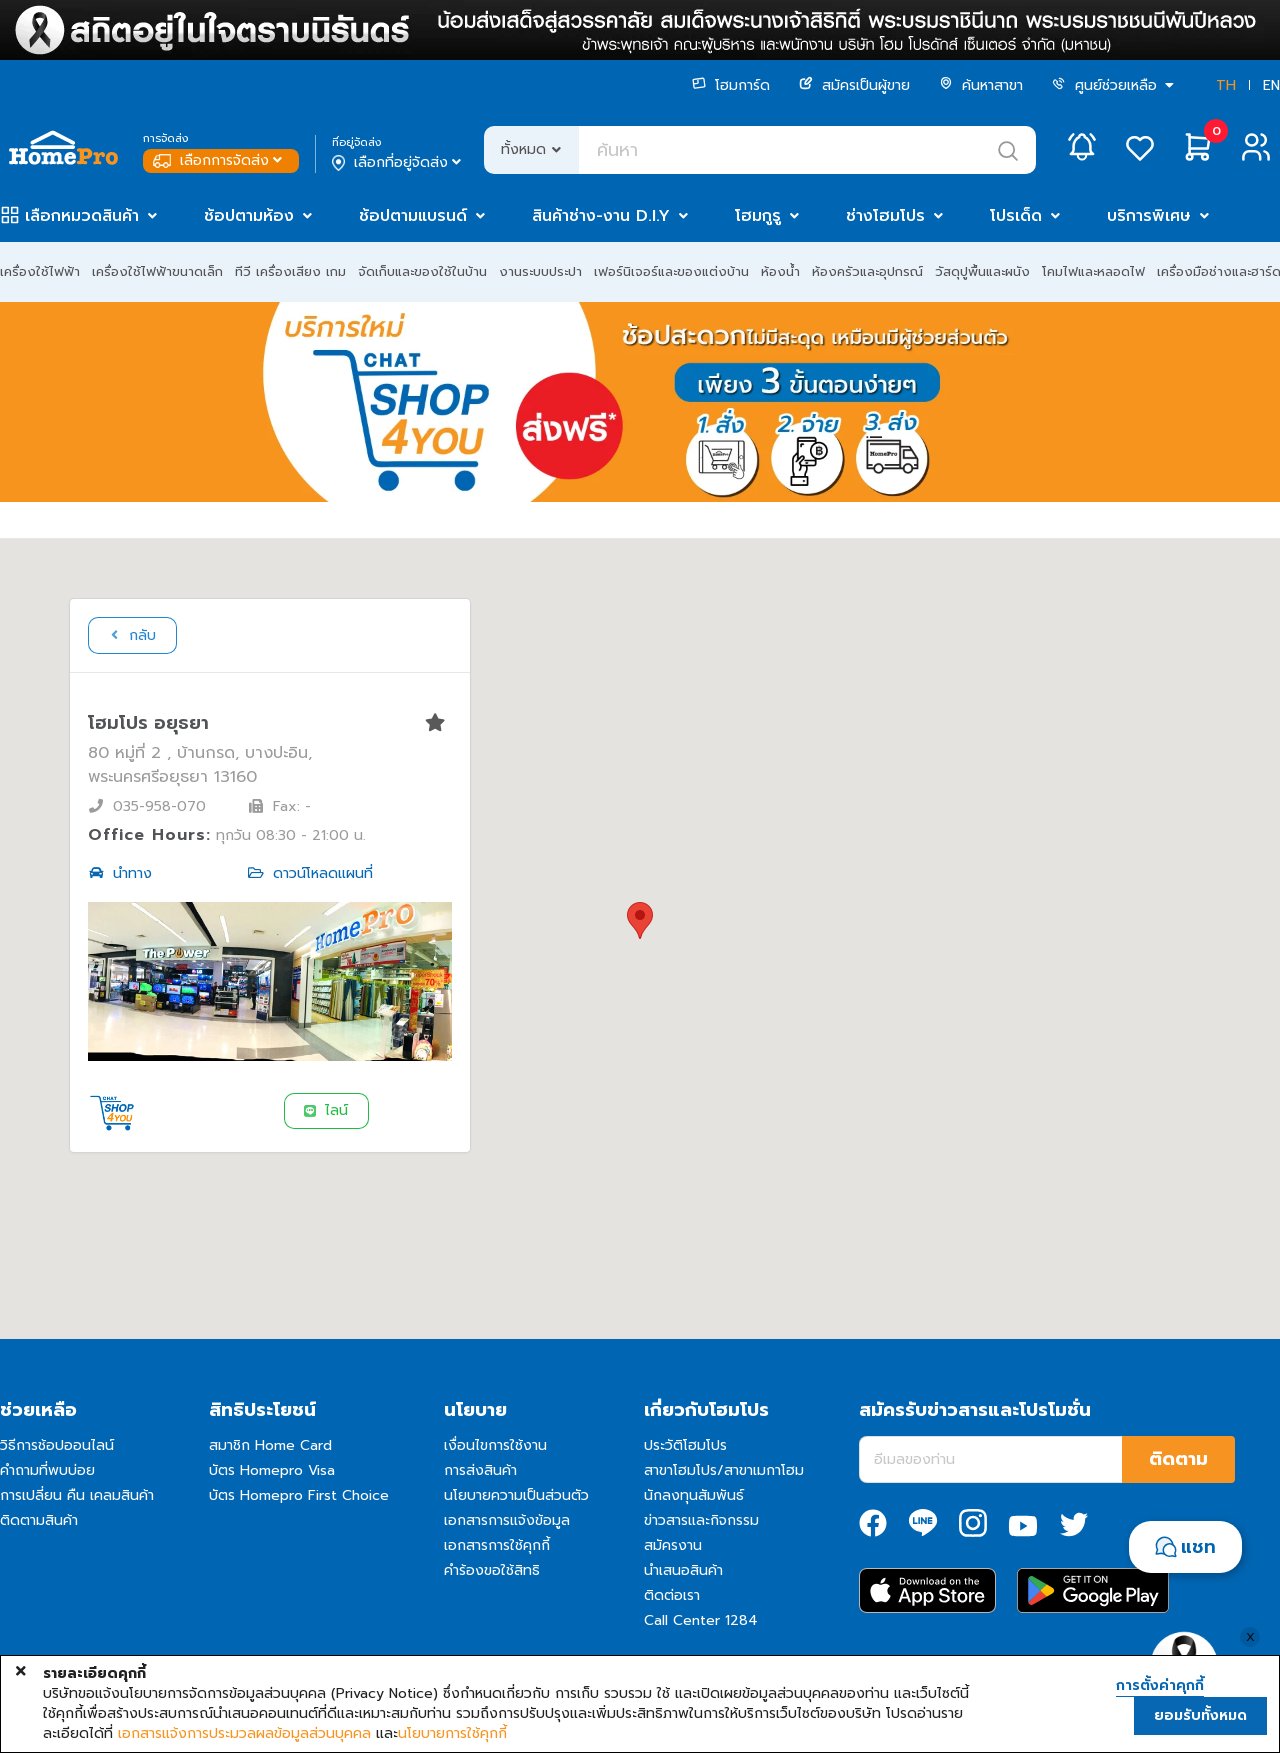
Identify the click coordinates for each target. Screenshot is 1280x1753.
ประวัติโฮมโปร (685, 1445)
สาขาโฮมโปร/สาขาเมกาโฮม (724, 1470)
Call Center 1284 (701, 1620)
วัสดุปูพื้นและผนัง (982, 271)
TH (1226, 85)
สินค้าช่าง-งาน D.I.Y (601, 216)
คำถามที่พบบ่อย (47, 1470)
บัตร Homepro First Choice (299, 1495)
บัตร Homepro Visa (272, 1470)
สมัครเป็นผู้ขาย (854, 85)
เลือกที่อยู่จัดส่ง (398, 163)
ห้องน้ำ (780, 271)
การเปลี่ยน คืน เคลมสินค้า (77, 1495)
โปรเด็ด (1016, 216)
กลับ (131, 635)
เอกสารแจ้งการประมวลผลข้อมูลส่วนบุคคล (244, 1734)
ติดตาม (1178, 1459)
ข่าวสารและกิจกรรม (701, 1520)
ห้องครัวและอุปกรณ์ (867, 271)
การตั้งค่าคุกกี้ (1160, 1686)
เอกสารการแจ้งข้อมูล (507, 1520)
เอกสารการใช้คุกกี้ (497, 1545)
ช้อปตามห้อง (249, 216)
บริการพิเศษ (1149, 216)
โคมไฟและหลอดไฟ (1093, 271)
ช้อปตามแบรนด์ (413, 216)
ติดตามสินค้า (39, 1520)
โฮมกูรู (758, 216)
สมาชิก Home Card (270, 1445)
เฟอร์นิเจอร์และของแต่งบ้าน (671, 271)
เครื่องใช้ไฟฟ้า (40, 271)
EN (1271, 85)
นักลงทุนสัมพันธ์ (694, 1495)
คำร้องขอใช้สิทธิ (492, 1570)
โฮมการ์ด (731, 85)
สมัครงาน (673, 1545)
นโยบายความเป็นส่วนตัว (516, 1495)
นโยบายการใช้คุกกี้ (452, 1734)
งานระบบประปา (540, 271)
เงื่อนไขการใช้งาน (495, 1445)
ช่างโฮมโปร (885, 216)
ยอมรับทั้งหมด (1200, 1715)
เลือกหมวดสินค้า (82, 216)
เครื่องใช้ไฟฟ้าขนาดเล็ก (157, 271)
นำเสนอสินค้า (683, 1570)
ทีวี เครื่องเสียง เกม (290, 271)
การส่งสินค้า (480, 1470)
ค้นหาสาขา (981, 85)
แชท (1198, 1547)
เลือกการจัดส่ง (219, 160)
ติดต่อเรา (672, 1595)
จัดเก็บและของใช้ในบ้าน (422, 271)
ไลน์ (325, 1110)
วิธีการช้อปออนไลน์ (57, 1445)
